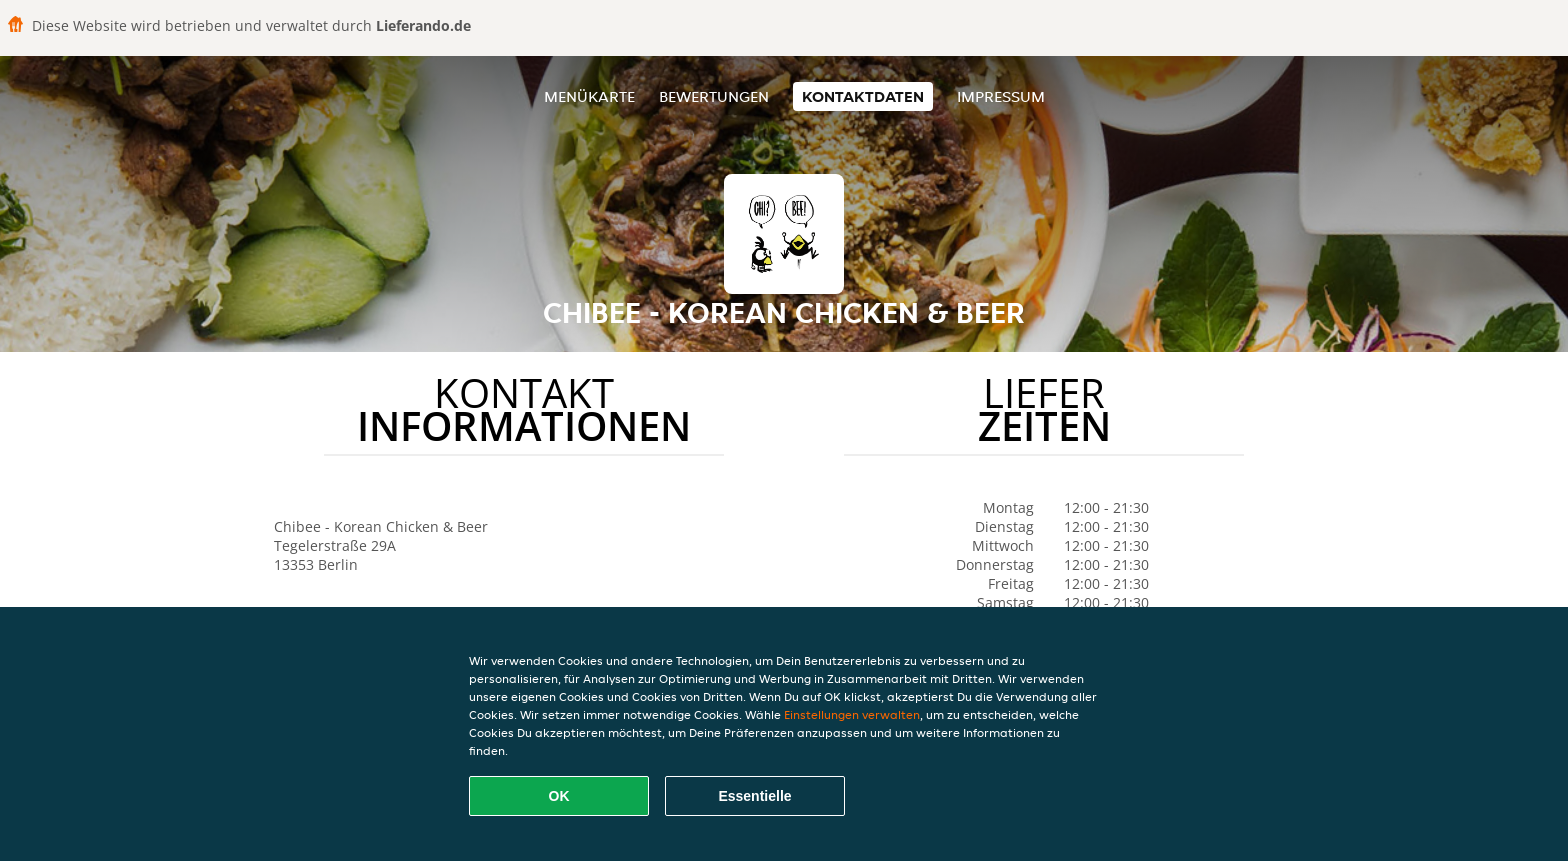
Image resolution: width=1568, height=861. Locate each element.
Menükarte (589, 96)
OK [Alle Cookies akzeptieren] (559, 796)
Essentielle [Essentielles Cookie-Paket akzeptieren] (754, 796)
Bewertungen (714, 96)
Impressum (1001, 96)
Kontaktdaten (863, 96)
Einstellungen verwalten (852, 714)
